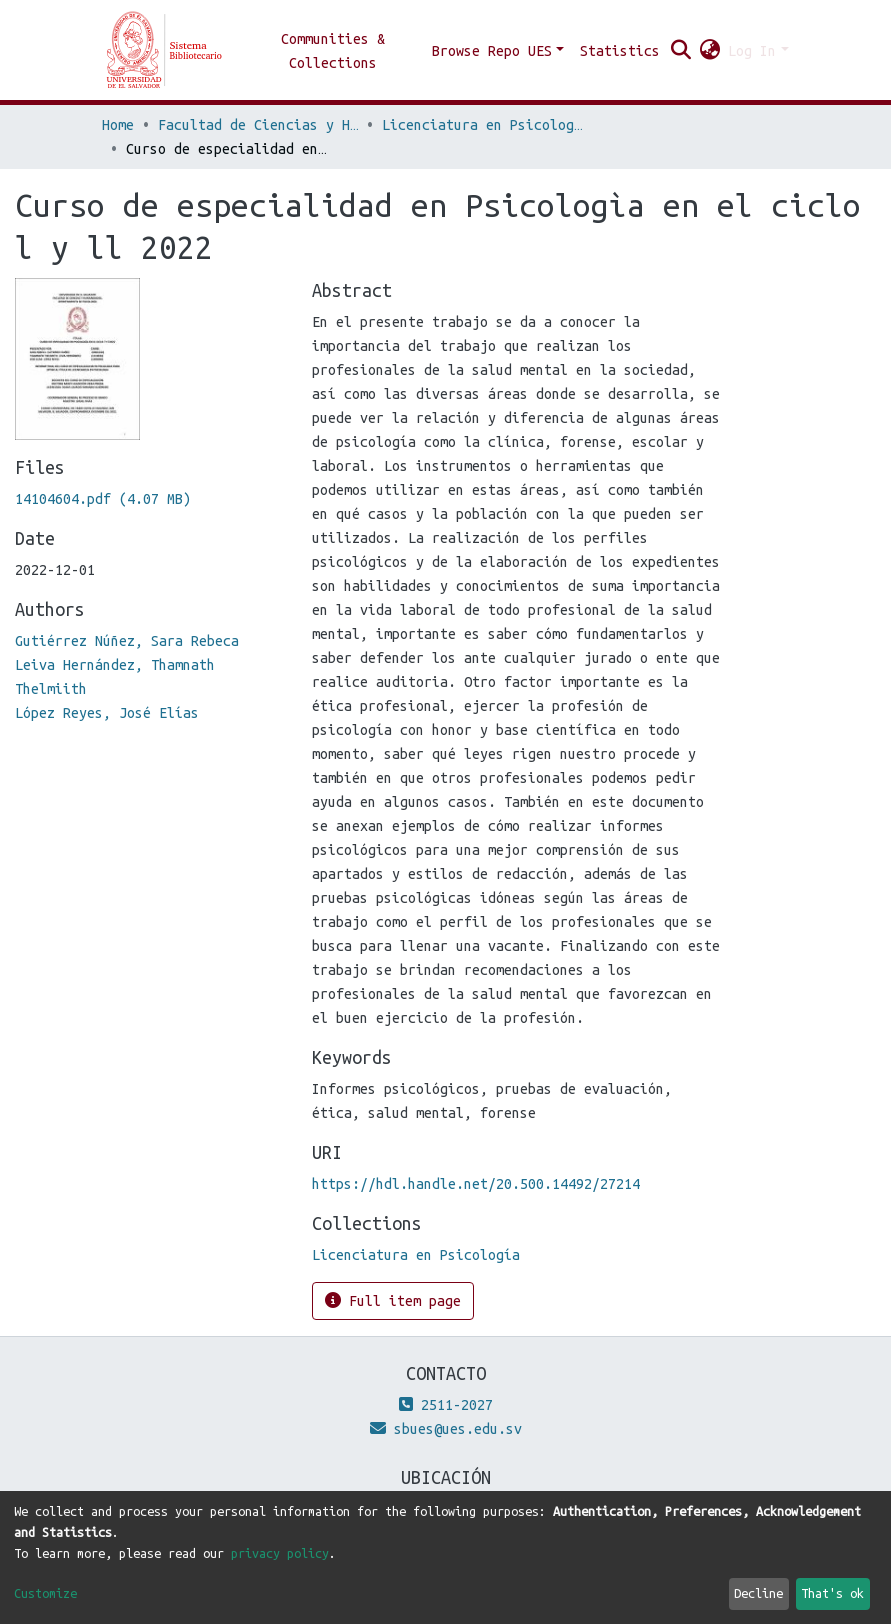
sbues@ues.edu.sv (446, 1429)
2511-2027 (446, 1405)
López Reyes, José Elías (107, 713)
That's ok (832, 1593)
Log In (752, 51)
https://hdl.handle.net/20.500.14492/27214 (476, 1184)
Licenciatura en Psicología (482, 125)
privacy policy (280, 1553)
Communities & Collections (333, 51)
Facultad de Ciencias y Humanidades (258, 125)
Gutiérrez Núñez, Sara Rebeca (127, 641)
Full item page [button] (393, 1300)
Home (118, 125)
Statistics (620, 51)
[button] (709, 51)
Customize (45, 1593)
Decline (758, 1593)
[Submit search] (680, 51)
